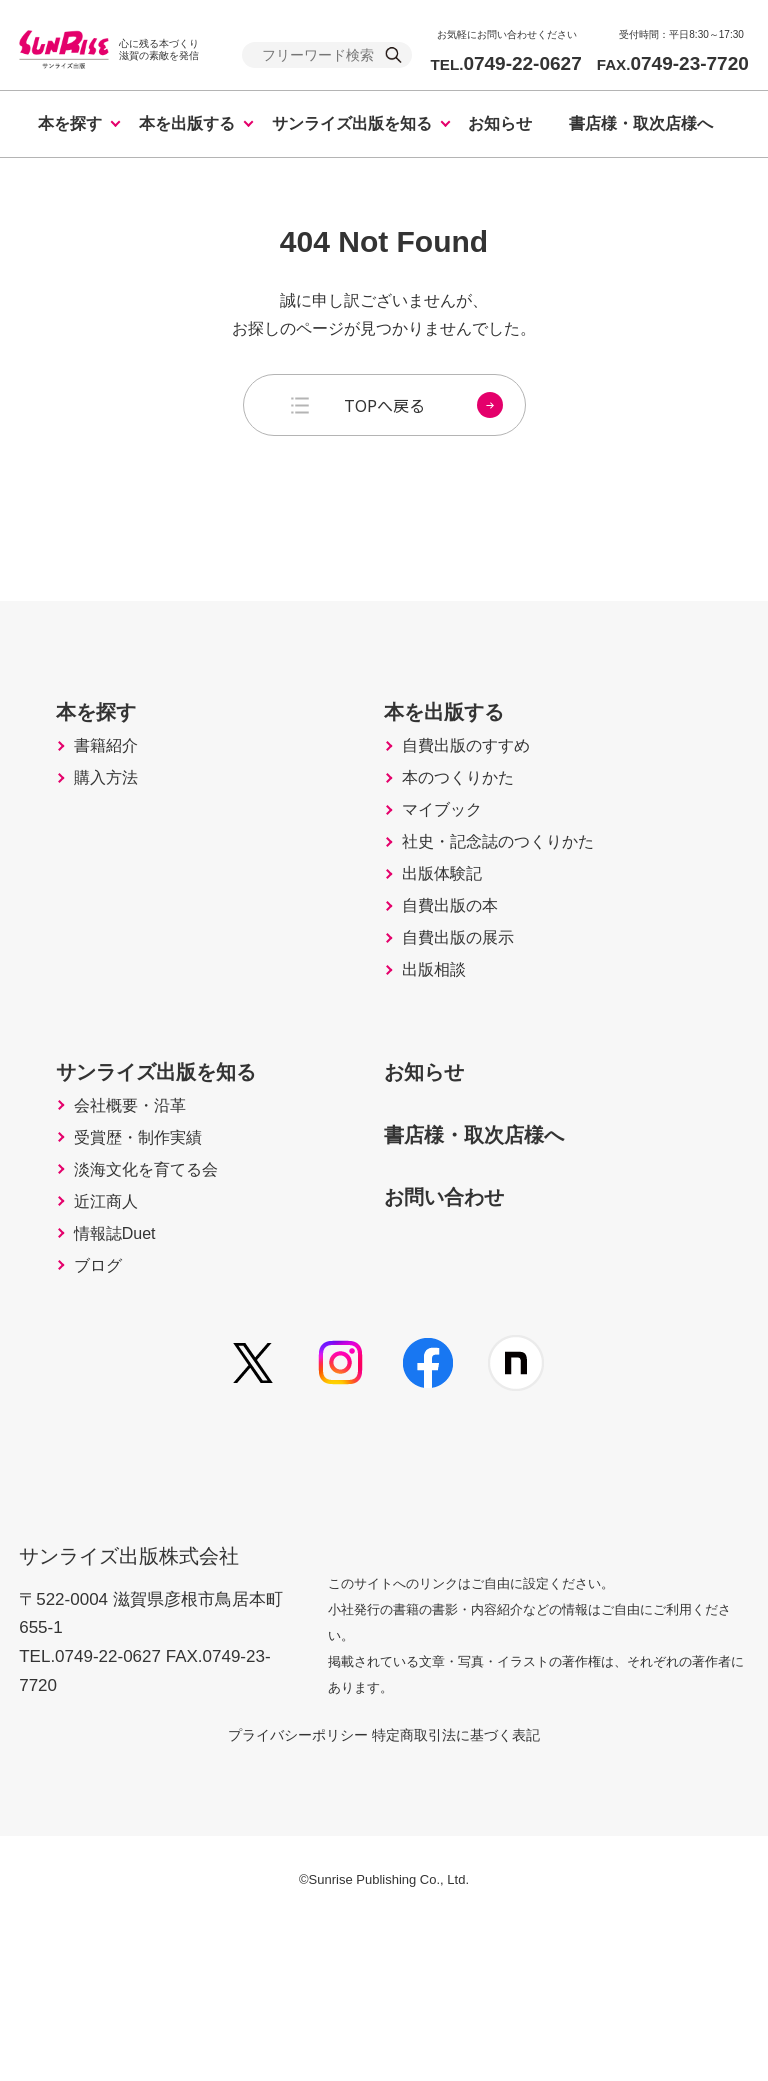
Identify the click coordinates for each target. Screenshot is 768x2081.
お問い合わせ (461, 1309)
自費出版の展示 (467, 1032)
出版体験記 (449, 948)
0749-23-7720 (673, 63)
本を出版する (187, 123)
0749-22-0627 (505, 63)
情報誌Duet (122, 1390)
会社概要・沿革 (139, 1222)
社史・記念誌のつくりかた (512, 906)
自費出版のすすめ (476, 780)
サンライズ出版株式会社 (142, 1698)
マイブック (449, 864)
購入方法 (112, 822)
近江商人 (112, 1348)
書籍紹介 (112, 780)
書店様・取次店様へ (641, 123)
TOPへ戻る (423, 405)
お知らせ (500, 123)
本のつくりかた (467, 822)
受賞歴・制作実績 (148, 1264)
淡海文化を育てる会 (157, 1306)
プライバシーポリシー (274, 1891)
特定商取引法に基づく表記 (480, 1891)
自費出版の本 (458, 990)
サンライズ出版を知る (352, 123)
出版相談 (440, 1074)
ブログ (103, 1432)
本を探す (70, 123)
